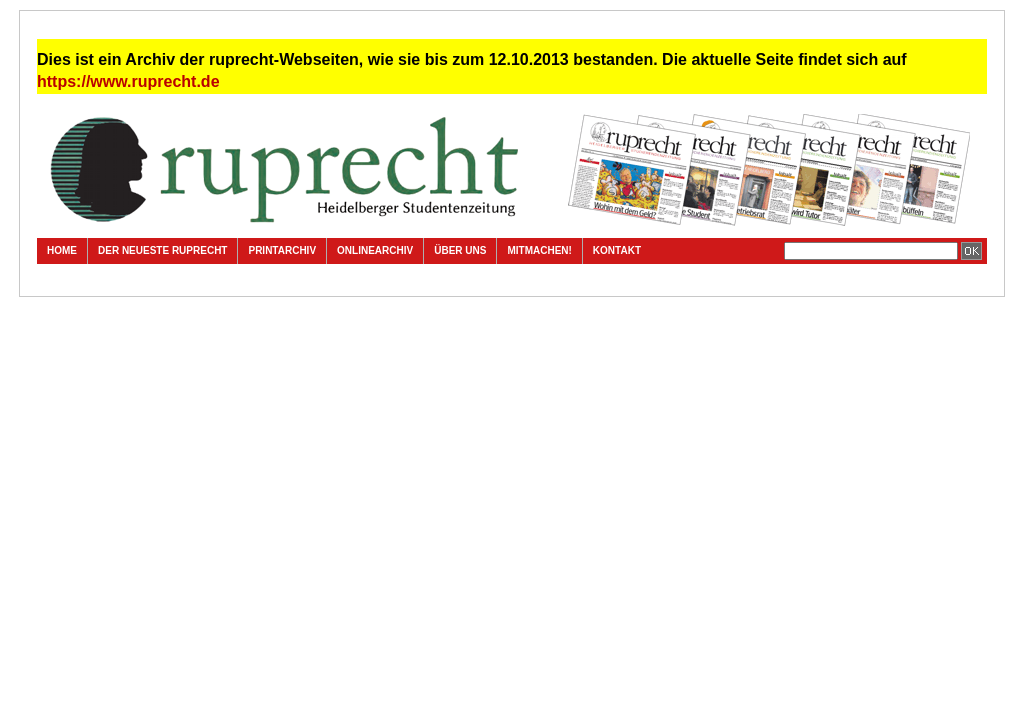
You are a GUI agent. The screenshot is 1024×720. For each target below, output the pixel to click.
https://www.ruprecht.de (128, 81)
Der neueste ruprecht (162, 250)
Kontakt (617, 250)
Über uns (460, 250)
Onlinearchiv (375, 250)
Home (62, 250)
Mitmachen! (539, 250)
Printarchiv (282, 250)
